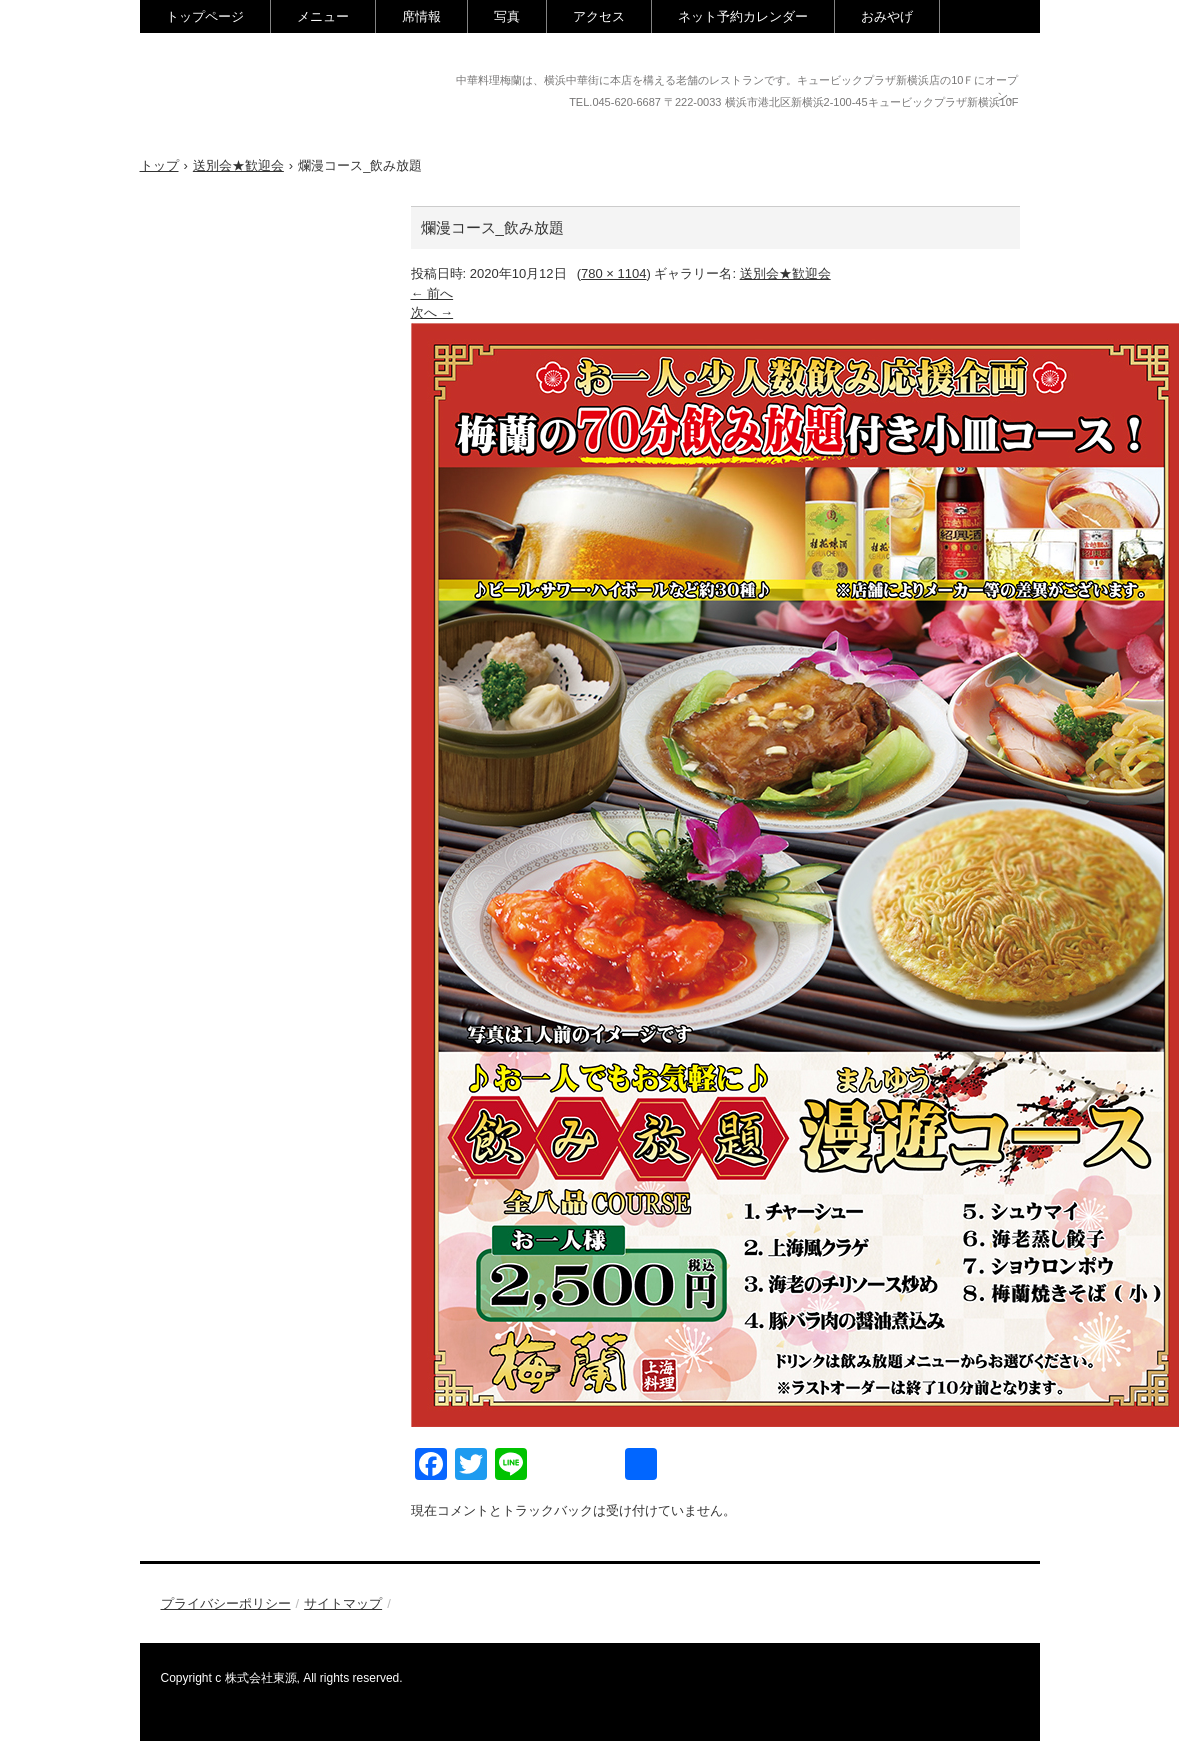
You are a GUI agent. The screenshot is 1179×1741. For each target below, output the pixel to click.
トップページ (205, 16)
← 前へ (432, 293)
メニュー (323, 16)
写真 (507, 16)
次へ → (432, 312)
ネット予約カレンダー (743, 16)
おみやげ (887, 16)
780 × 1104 (613, 273)
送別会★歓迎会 (785, 273)
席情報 (421, 16)
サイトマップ (343, 1603)
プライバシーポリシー (226, 1603)
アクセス (599, 16)
